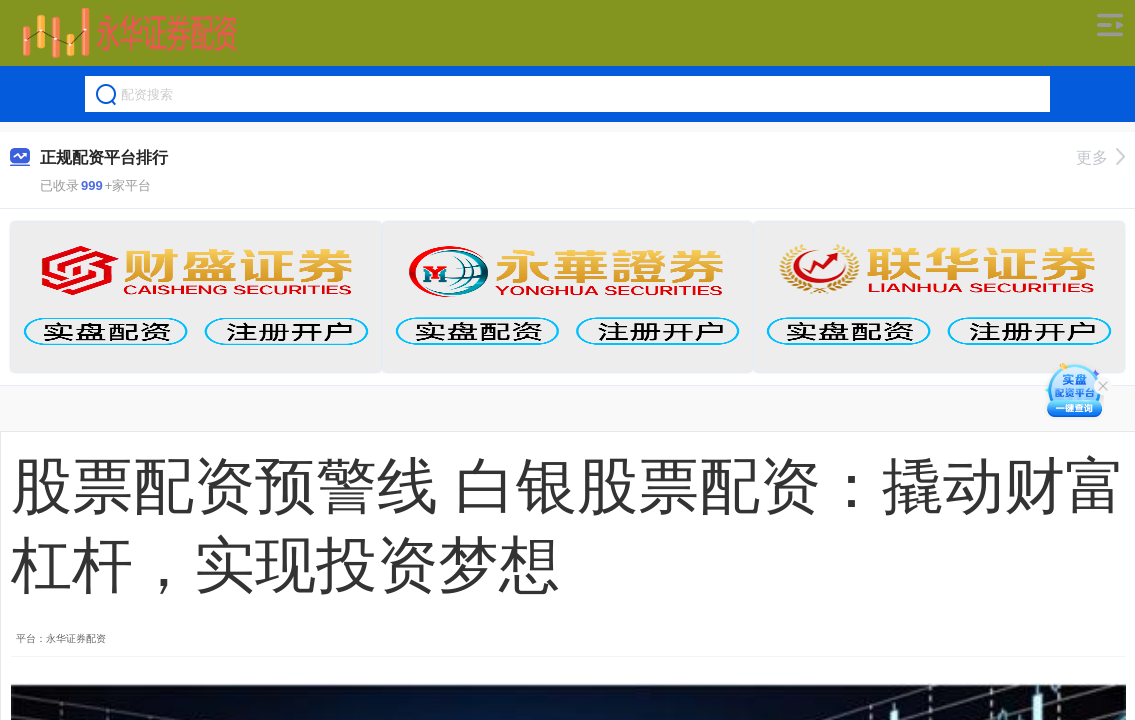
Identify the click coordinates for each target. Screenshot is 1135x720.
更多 (1100, 157)
